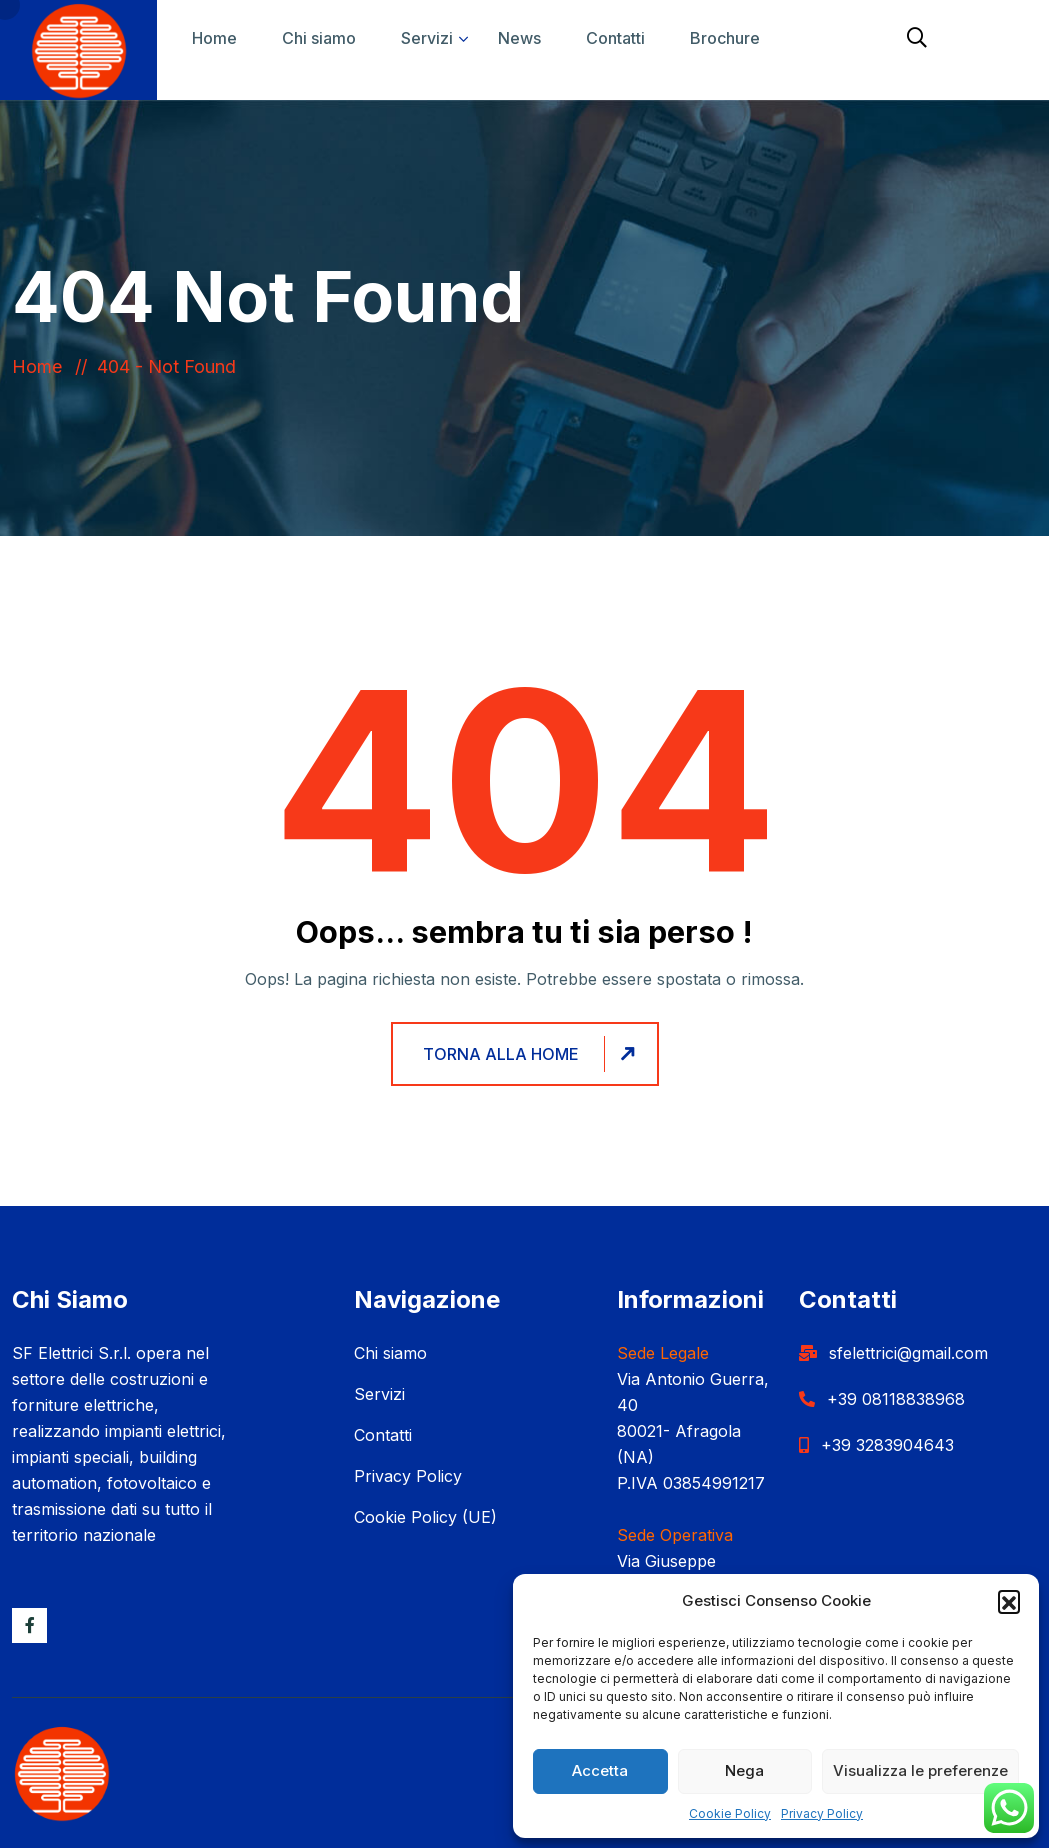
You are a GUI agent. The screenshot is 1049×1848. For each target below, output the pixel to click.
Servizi (427, 38)
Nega (744, 1770)
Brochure (725, 38)
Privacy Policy (822, 1813)
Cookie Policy (730, 1813)
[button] (1009, 1601)
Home (214, 38)
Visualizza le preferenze (920, 1770)
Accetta (600, 1770)
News (519, 38)
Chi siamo (319, 38)
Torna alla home (532, 1054)
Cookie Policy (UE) (425, 1517)
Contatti (615, 38)
